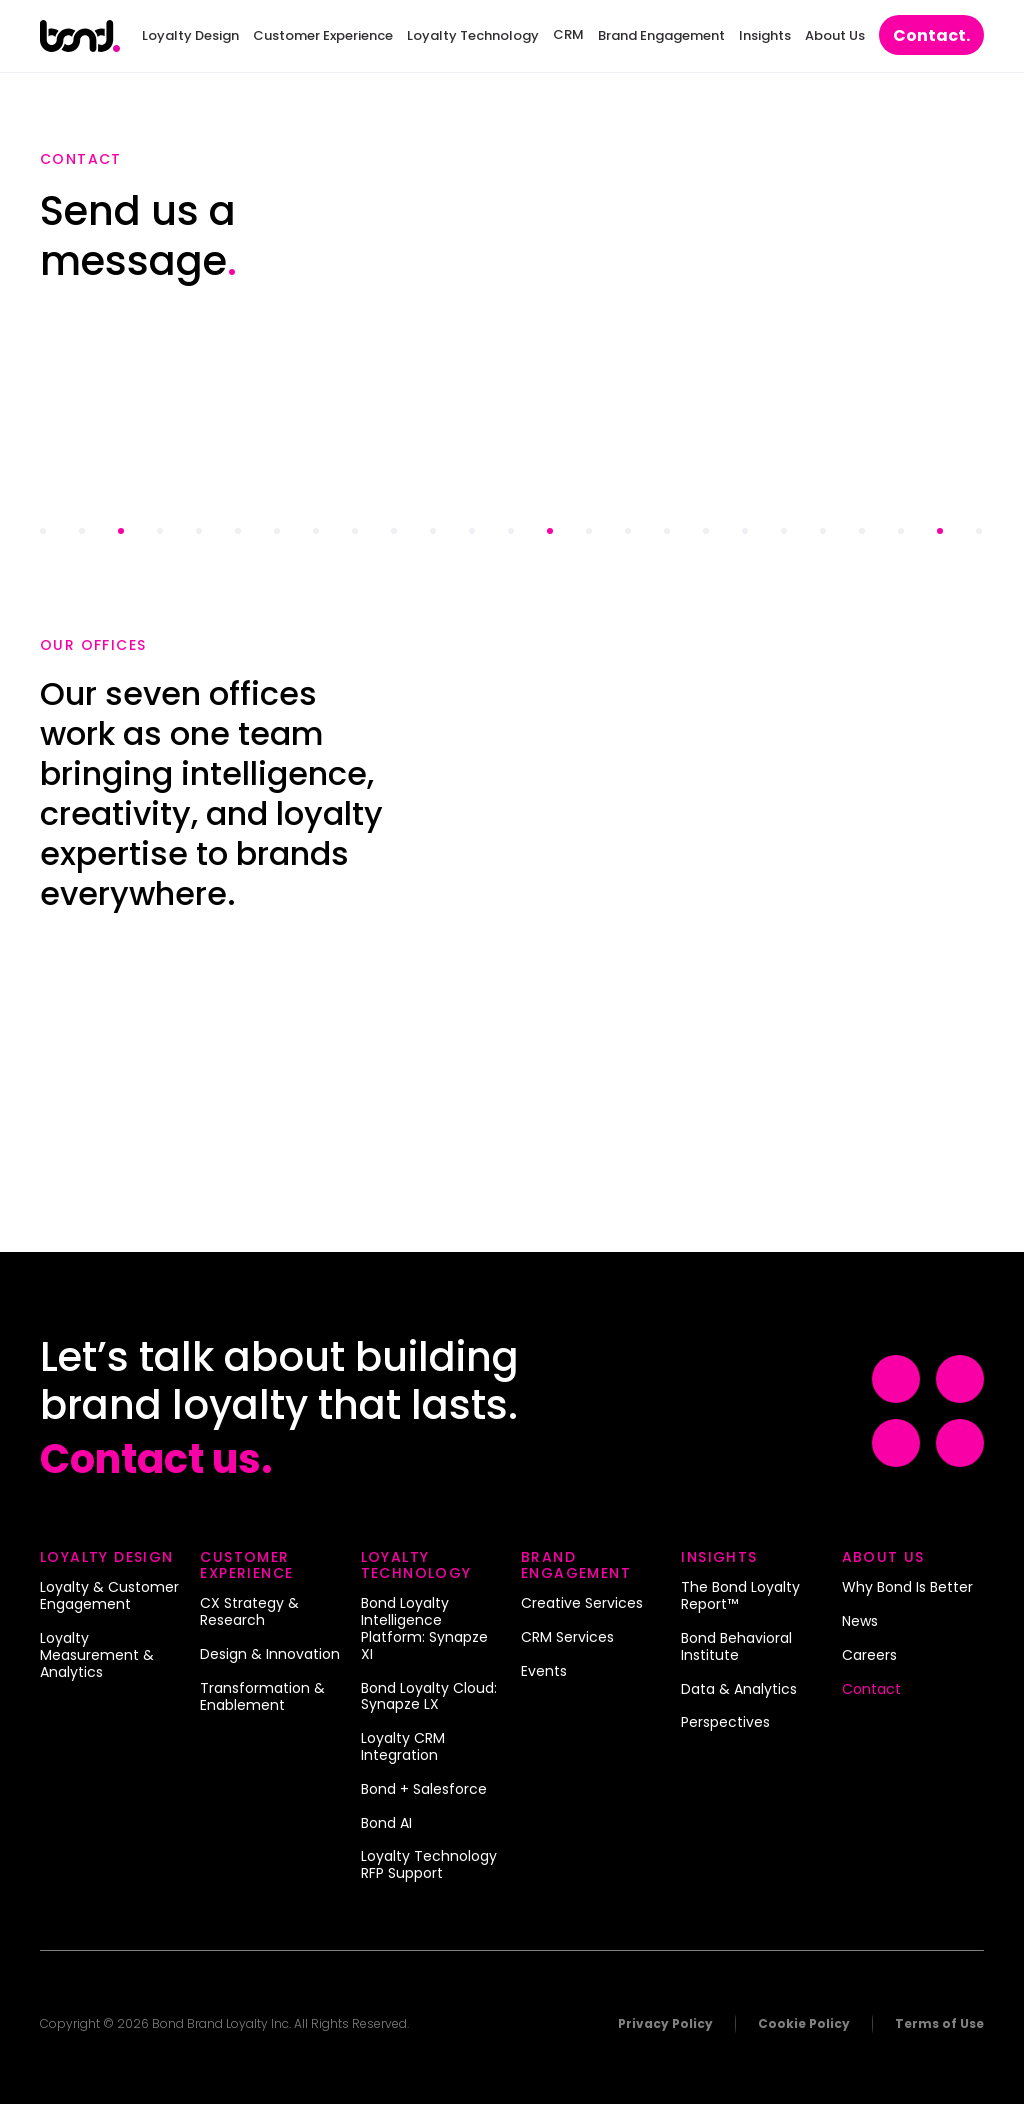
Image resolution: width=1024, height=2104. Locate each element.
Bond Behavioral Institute (736, 1647)
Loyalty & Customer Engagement (109, 1596)
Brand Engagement (661, 35)
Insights (765, 35)
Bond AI (386, 1824)
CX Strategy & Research (249, 1612)
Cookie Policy (804, 2023)
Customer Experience (323, 35)
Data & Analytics (739, 1690)
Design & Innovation (270, 1655)
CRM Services (567, 1638)
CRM (568, 34)
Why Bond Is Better (907, 1588)
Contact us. (156, 1459)
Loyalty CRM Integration (403, 1747)
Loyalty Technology (473, 35)
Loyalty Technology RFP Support (429, 1865)
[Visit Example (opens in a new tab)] (896, 1379)
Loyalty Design (190, 35)
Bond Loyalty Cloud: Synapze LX (429, 1697)
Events (544, 1672)
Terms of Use (939, 2023)
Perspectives (725, 1723)
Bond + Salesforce (424, 1790)
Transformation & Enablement (262, 1697)
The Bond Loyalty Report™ (740, 1596)
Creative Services (582, 1604)
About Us (835, 35)
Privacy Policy (665, 2023)
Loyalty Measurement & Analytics (97, 1655)
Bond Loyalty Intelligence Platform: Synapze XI (424, 1629)
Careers (869, 1656)
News (860, 1622)
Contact (931, 35)
